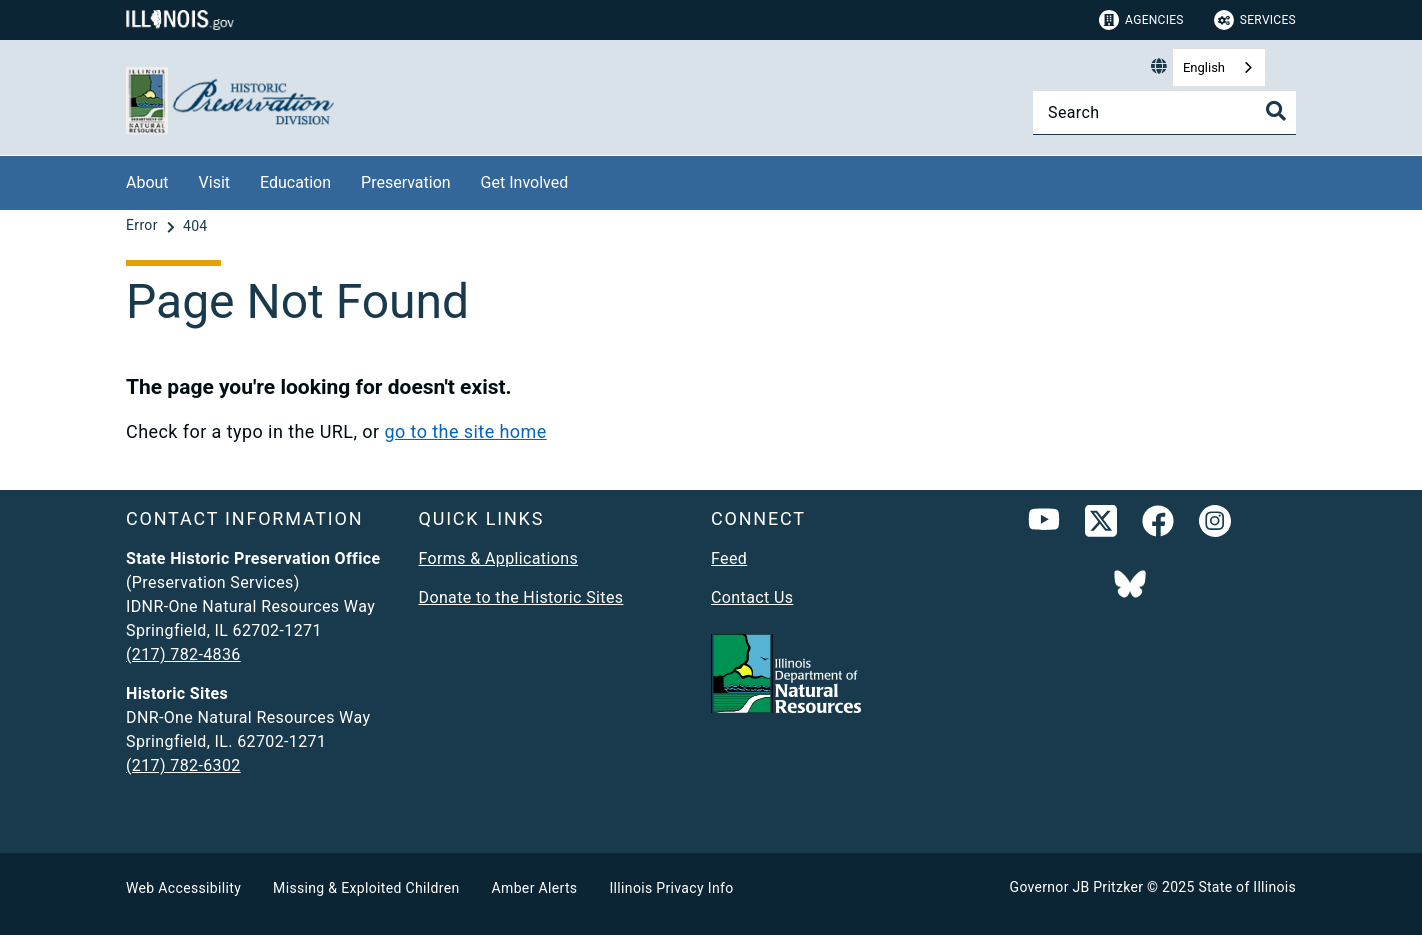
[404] (195, 226)
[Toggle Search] (1276, 111)
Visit (214, 182)
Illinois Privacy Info (671, 888)
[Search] (1164, 112)
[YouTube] (1044, 525)
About (147, 182)
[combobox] (1219, 67)
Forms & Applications (499, 558)
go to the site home (465, 431)
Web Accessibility (183, 888)
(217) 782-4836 (183, 654)
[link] (1101, 525)
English (1204, 67)
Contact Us (752, 597)
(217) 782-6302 (183, 765)
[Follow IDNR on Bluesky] (1130, 586)
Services (1255, 20)
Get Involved (525, 182)
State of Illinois (1247, 887)
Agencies (1141, 20)
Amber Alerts (535, 888)
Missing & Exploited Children (366, 888)
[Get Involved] (583, 179)
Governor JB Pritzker (1077, 887)
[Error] (144, 226)
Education (295, 182)
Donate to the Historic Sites (521, 597)
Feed (729, 558)
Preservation (406, 182)
